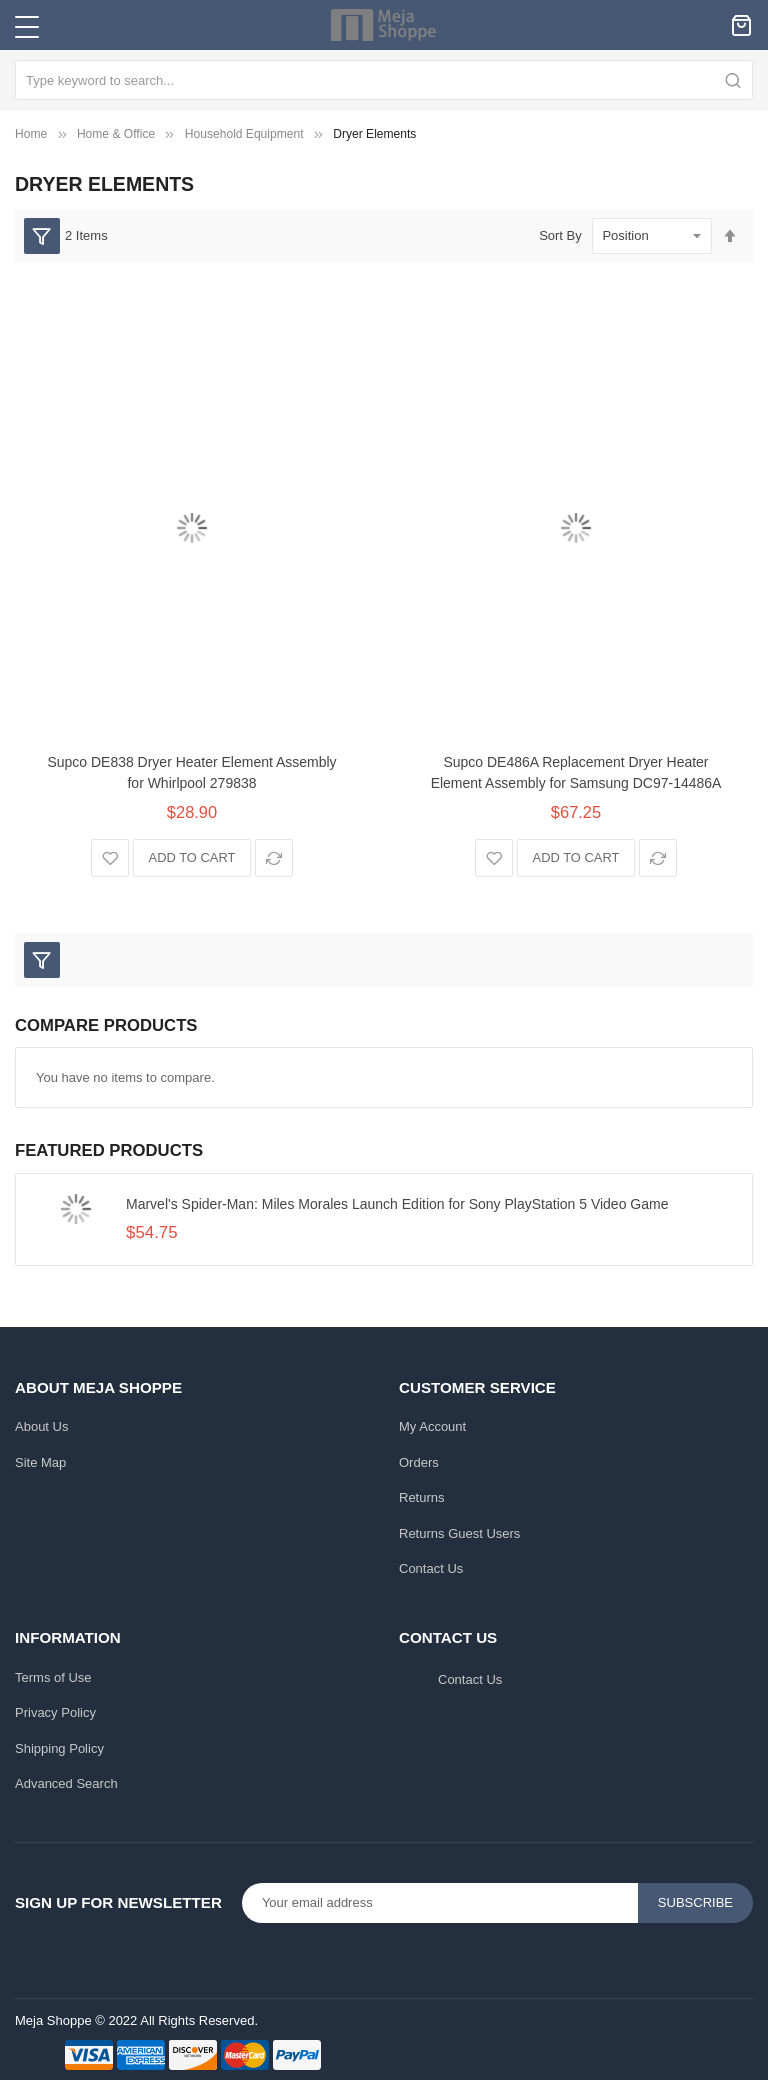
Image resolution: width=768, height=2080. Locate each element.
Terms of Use (53, 1677)
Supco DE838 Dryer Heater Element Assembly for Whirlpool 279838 (191, 772)
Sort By (560, 235)
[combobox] (384, 80)
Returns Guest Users (459, 1533)
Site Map (40, 1462)
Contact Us (431, 1568)
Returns (422, 1497)
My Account (432, 1426)
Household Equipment (244, 134)
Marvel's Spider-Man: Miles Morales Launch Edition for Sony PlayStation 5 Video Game (397, 1204)
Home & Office (116, 134)
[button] (110, 858)
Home (31, 134)
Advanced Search (66, 1783)
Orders (419, 1462)
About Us (41, 1426)
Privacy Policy (55, 1712)
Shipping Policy (59, 1748)
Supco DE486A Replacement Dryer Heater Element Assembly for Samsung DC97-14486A (576, 772)
